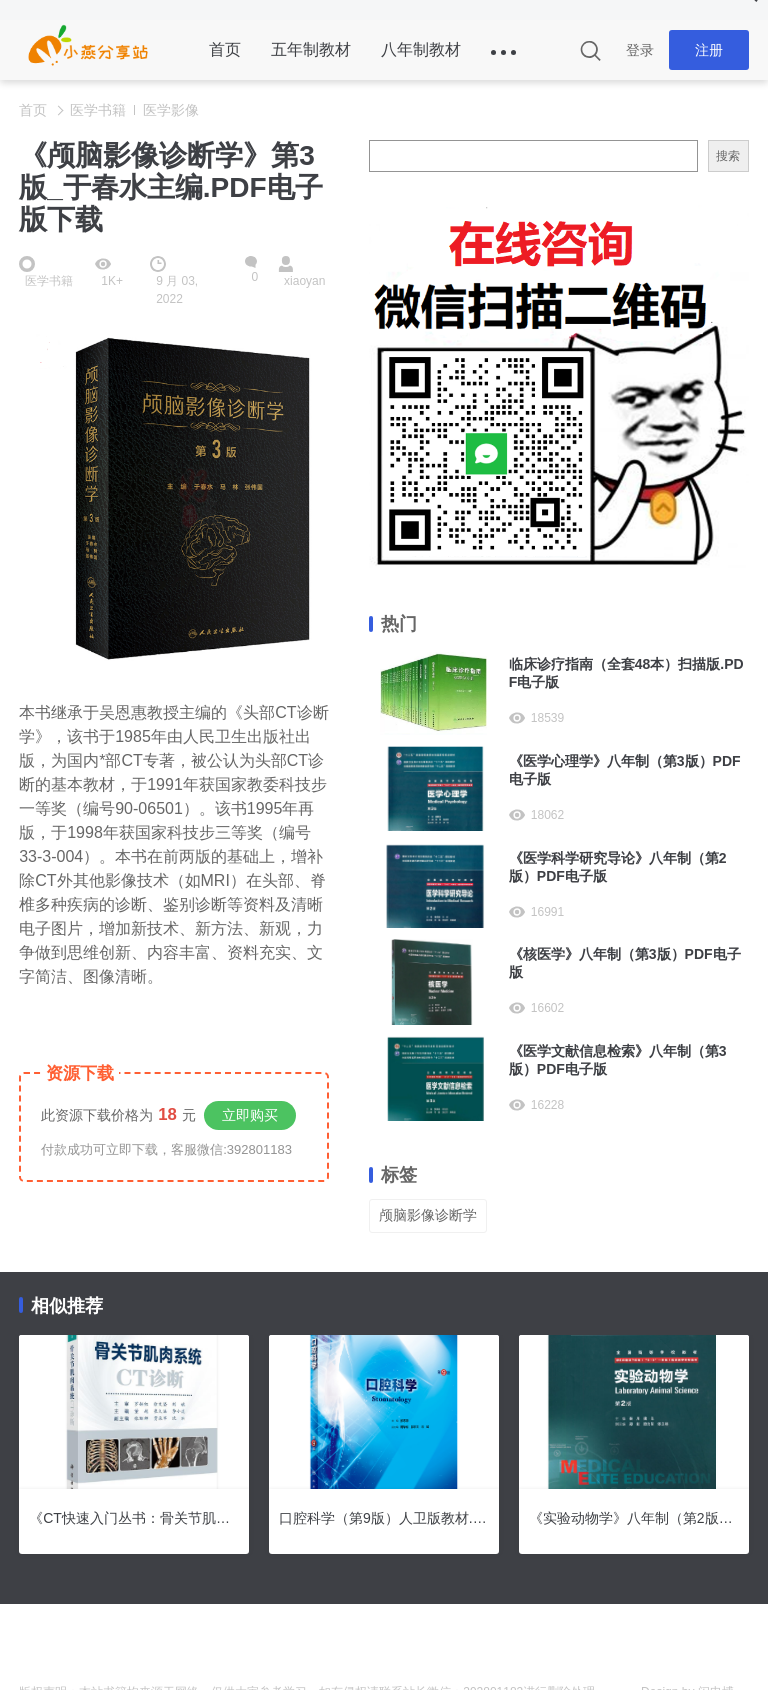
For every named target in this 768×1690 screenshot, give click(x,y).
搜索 (728, 156)
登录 (640, 50)
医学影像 (171, 110)
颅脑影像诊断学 (428, 1215)
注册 (709, 50)
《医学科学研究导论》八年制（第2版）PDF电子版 (618, 867)
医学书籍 (98, 110)
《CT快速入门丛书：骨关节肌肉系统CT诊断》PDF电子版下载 (134, 1518)
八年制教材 (421, 49)
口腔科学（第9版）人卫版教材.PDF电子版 (384, 1518)
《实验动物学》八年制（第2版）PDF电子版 (634, 1518)
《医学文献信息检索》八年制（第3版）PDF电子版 (618, 1060)
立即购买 (250, 1115)
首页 (225, 49)
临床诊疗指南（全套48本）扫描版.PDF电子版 (626, 673)
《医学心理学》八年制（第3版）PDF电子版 (625, 770)
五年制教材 (311, 49)
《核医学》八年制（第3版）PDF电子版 (625, 963)
